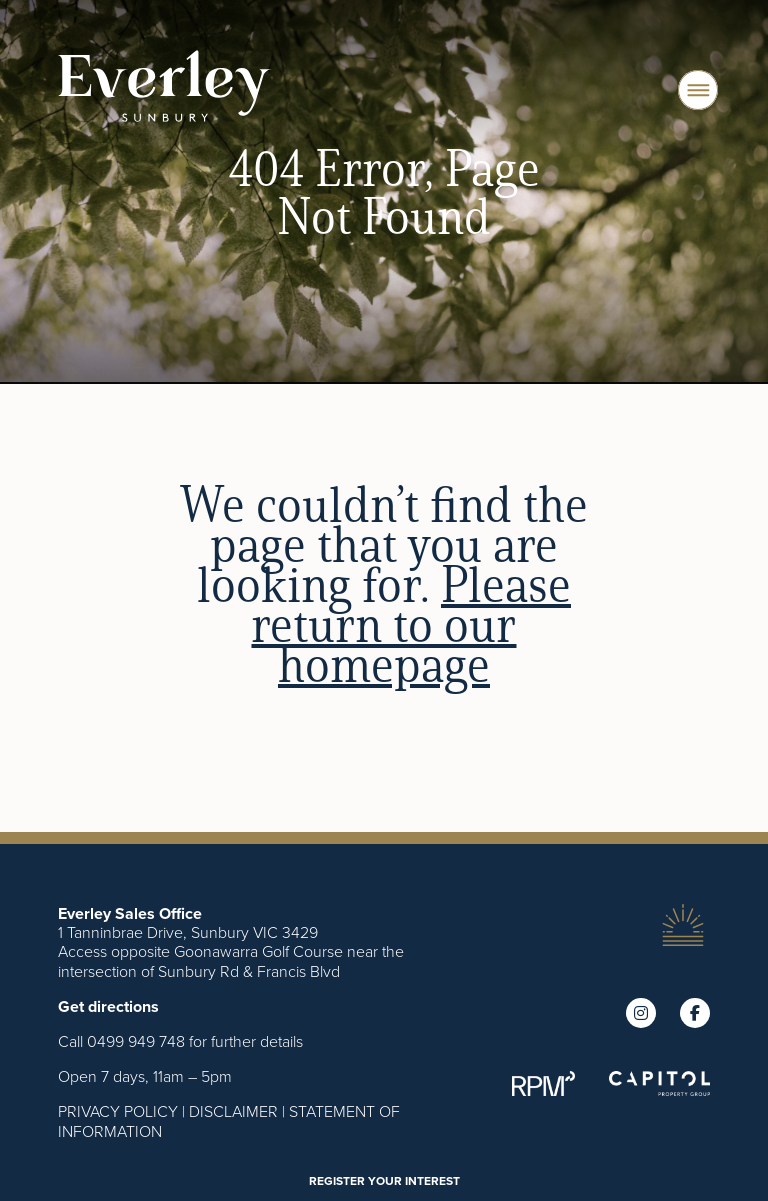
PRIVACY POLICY (118, 1111)
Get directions (108, 1006)
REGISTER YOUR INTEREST (384, 1181)
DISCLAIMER (233, 1111)
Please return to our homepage (411, 624)
